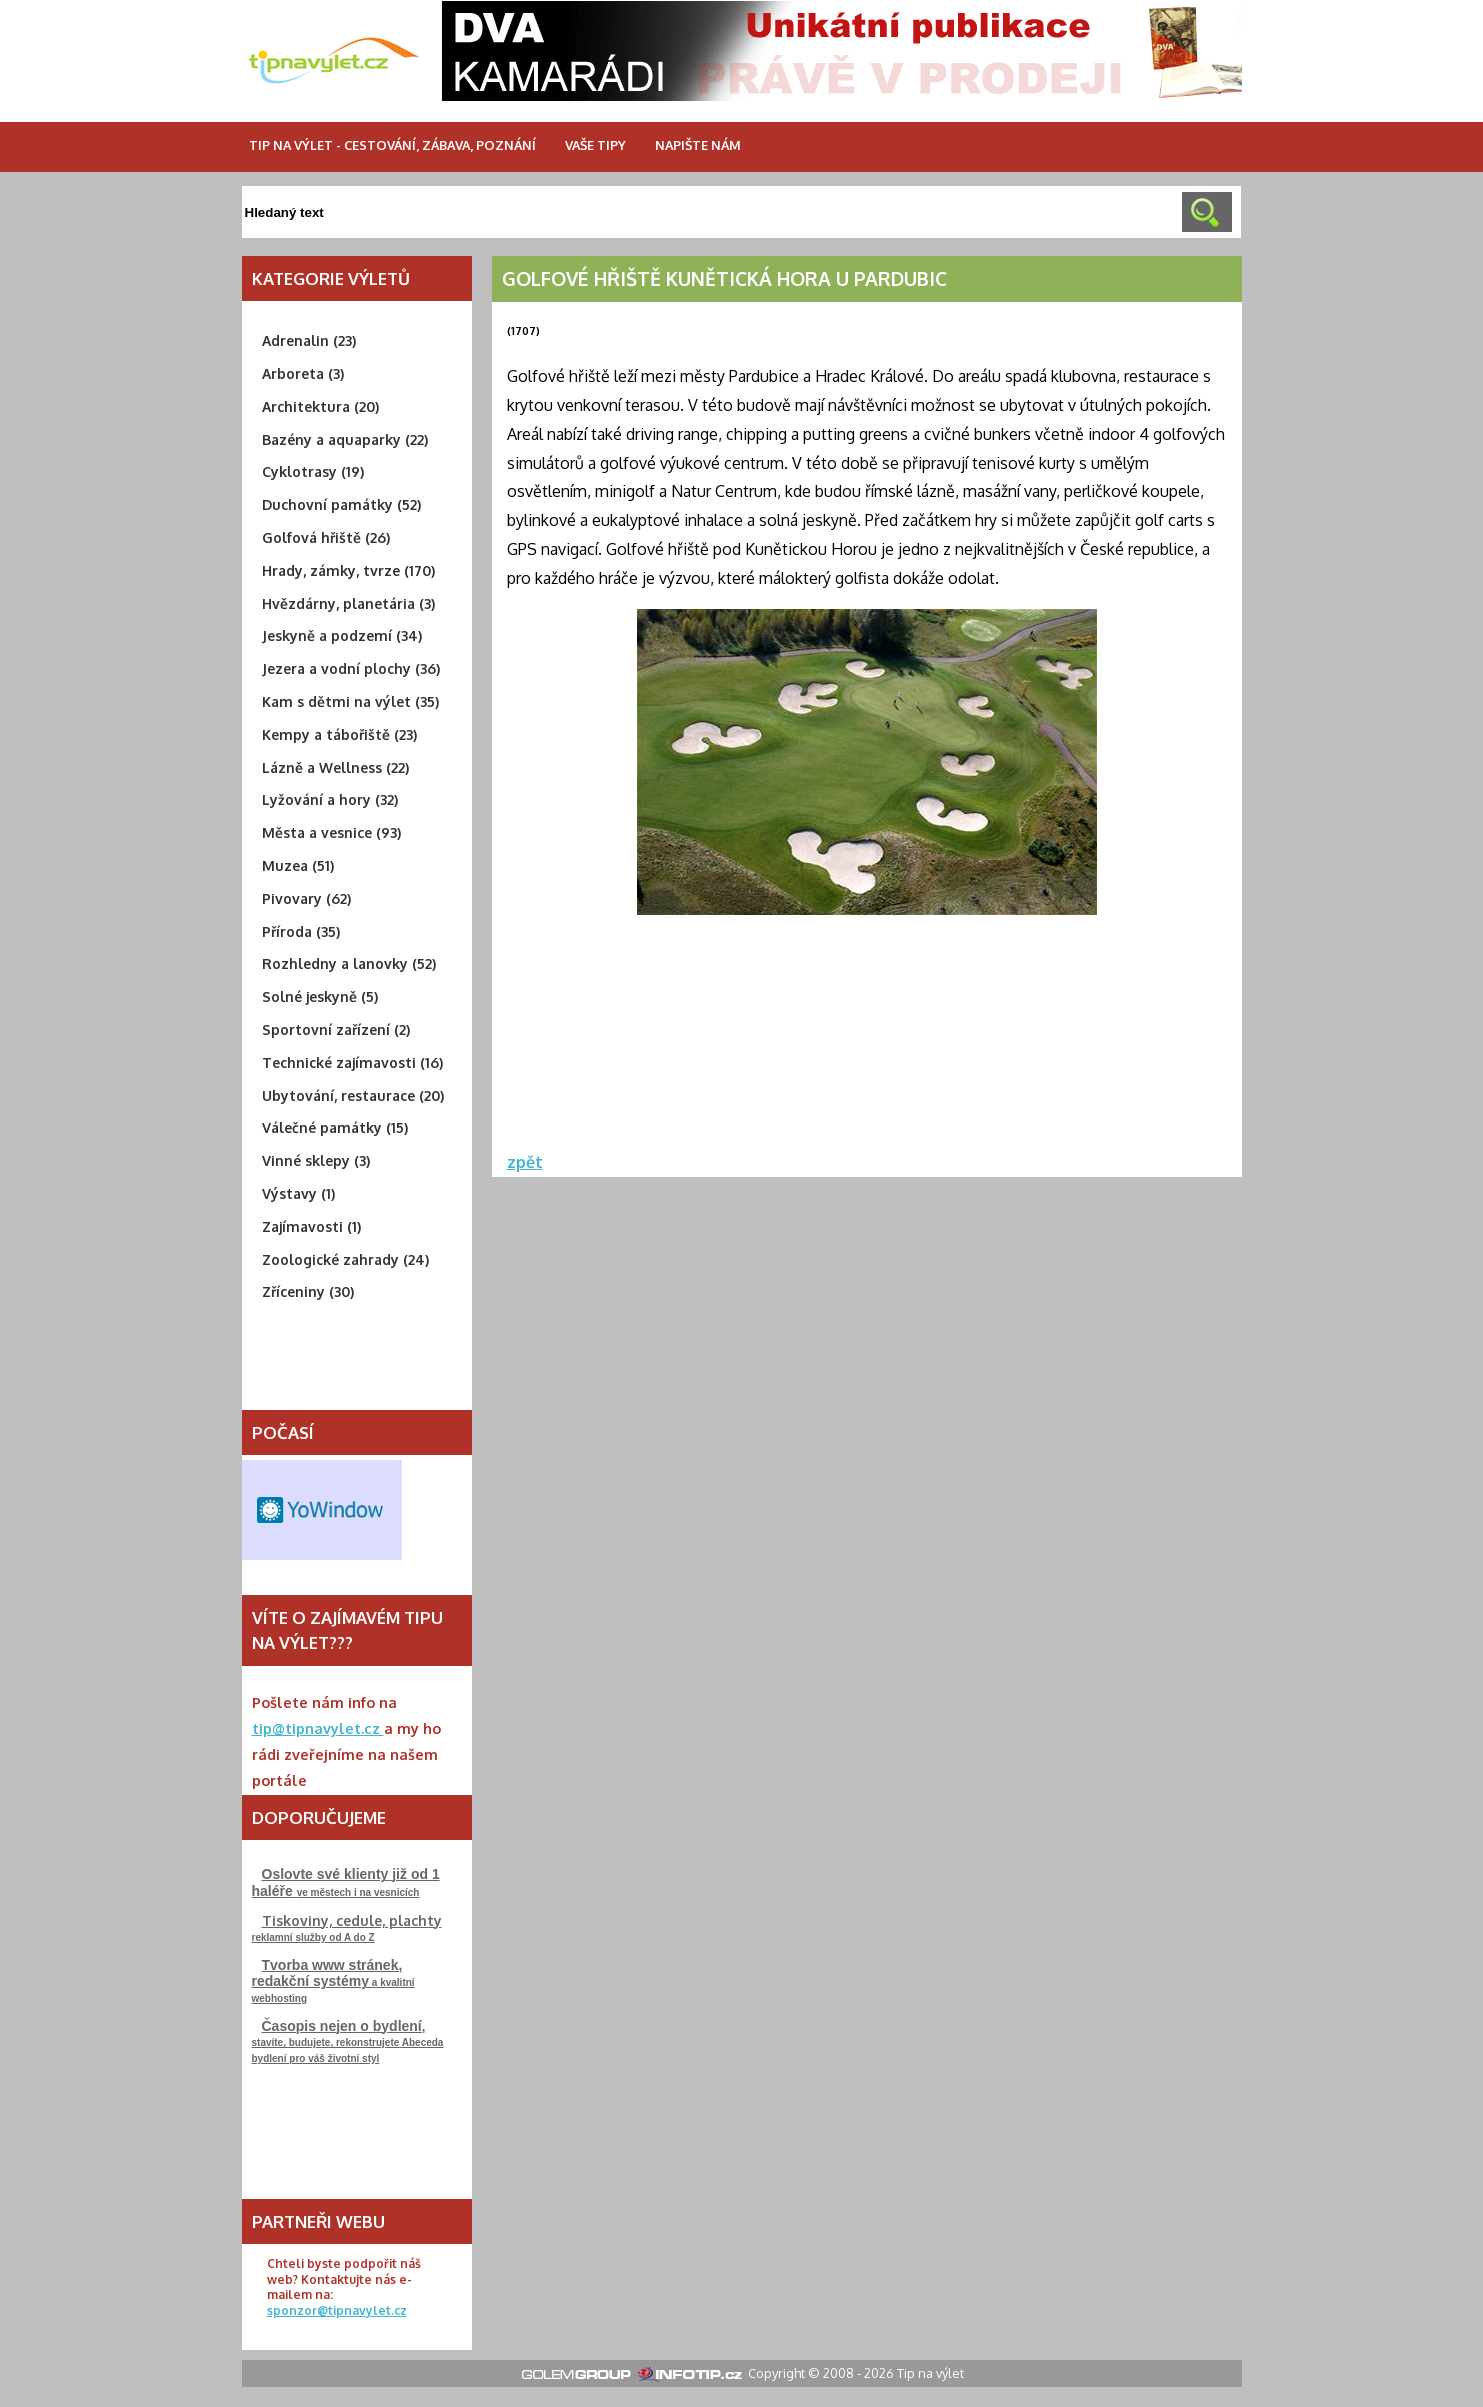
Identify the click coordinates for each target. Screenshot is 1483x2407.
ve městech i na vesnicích (346, 1882)
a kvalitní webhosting (333, 1980)
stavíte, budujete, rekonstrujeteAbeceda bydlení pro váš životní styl (348, 2041)
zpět (525, 1162)
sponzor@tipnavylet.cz (337, 2310)
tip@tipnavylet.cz (318, 1728)
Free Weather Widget (322, 1510)
